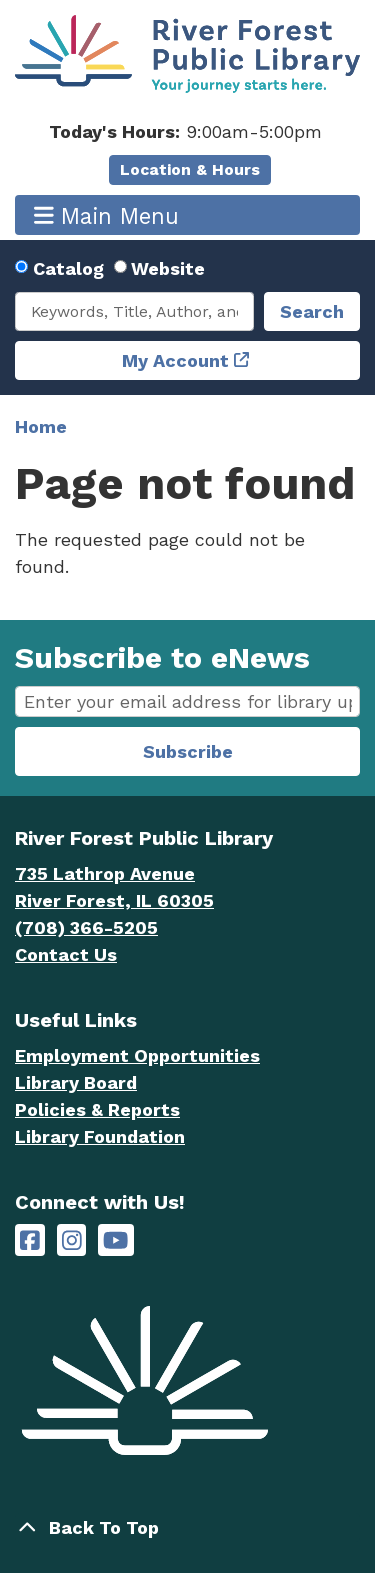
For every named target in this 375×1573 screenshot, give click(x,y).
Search (312, 311)
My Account (175, 360)
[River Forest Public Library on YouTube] (115, 1240)
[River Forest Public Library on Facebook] (30, 1240)
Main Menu (107, 215)
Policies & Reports (97, 1109)
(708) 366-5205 (86, 927)
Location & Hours (190, 169)
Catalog (68, 268)
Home (41, 426)
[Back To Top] (187, 1527)
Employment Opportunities (137, 1055)
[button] (185, 131)
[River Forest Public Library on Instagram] (72, 1240)
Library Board (76, 1082)
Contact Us (66, 954)
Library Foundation (100, 1136)
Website (168, 268)
